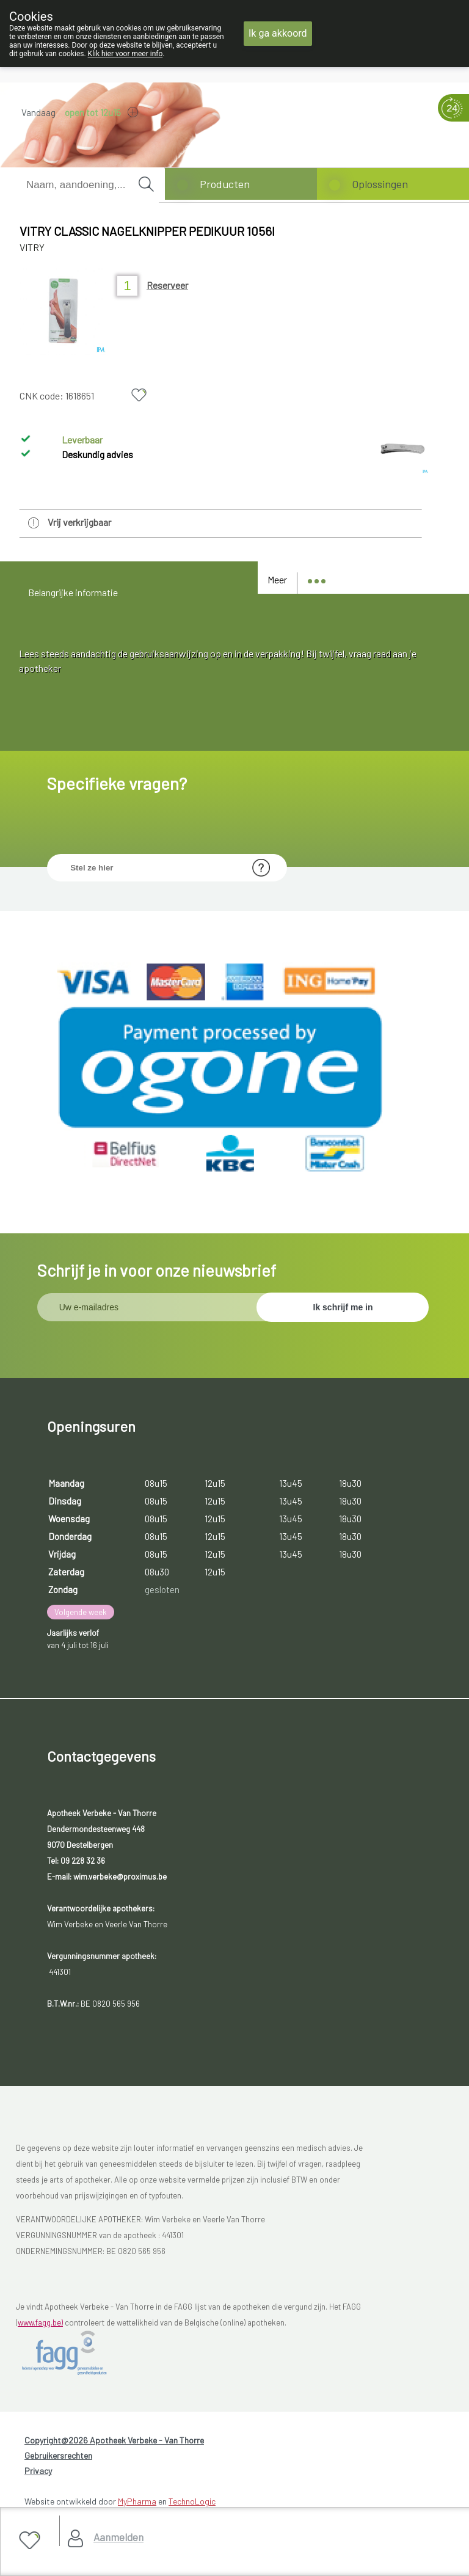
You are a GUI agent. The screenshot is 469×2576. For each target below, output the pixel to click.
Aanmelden (118, 2537)
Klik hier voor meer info (125, 53)
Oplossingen (380, 184)
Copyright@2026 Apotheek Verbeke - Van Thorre (114, 2440)
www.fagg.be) (40, 2322)
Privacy (38, 2470)
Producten (225, 184)
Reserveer (167, 285)
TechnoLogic (192, 2501)
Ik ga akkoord (278, 33)
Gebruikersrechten (58, 2455)
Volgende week (80, 1612)
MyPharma (137, 2501)
